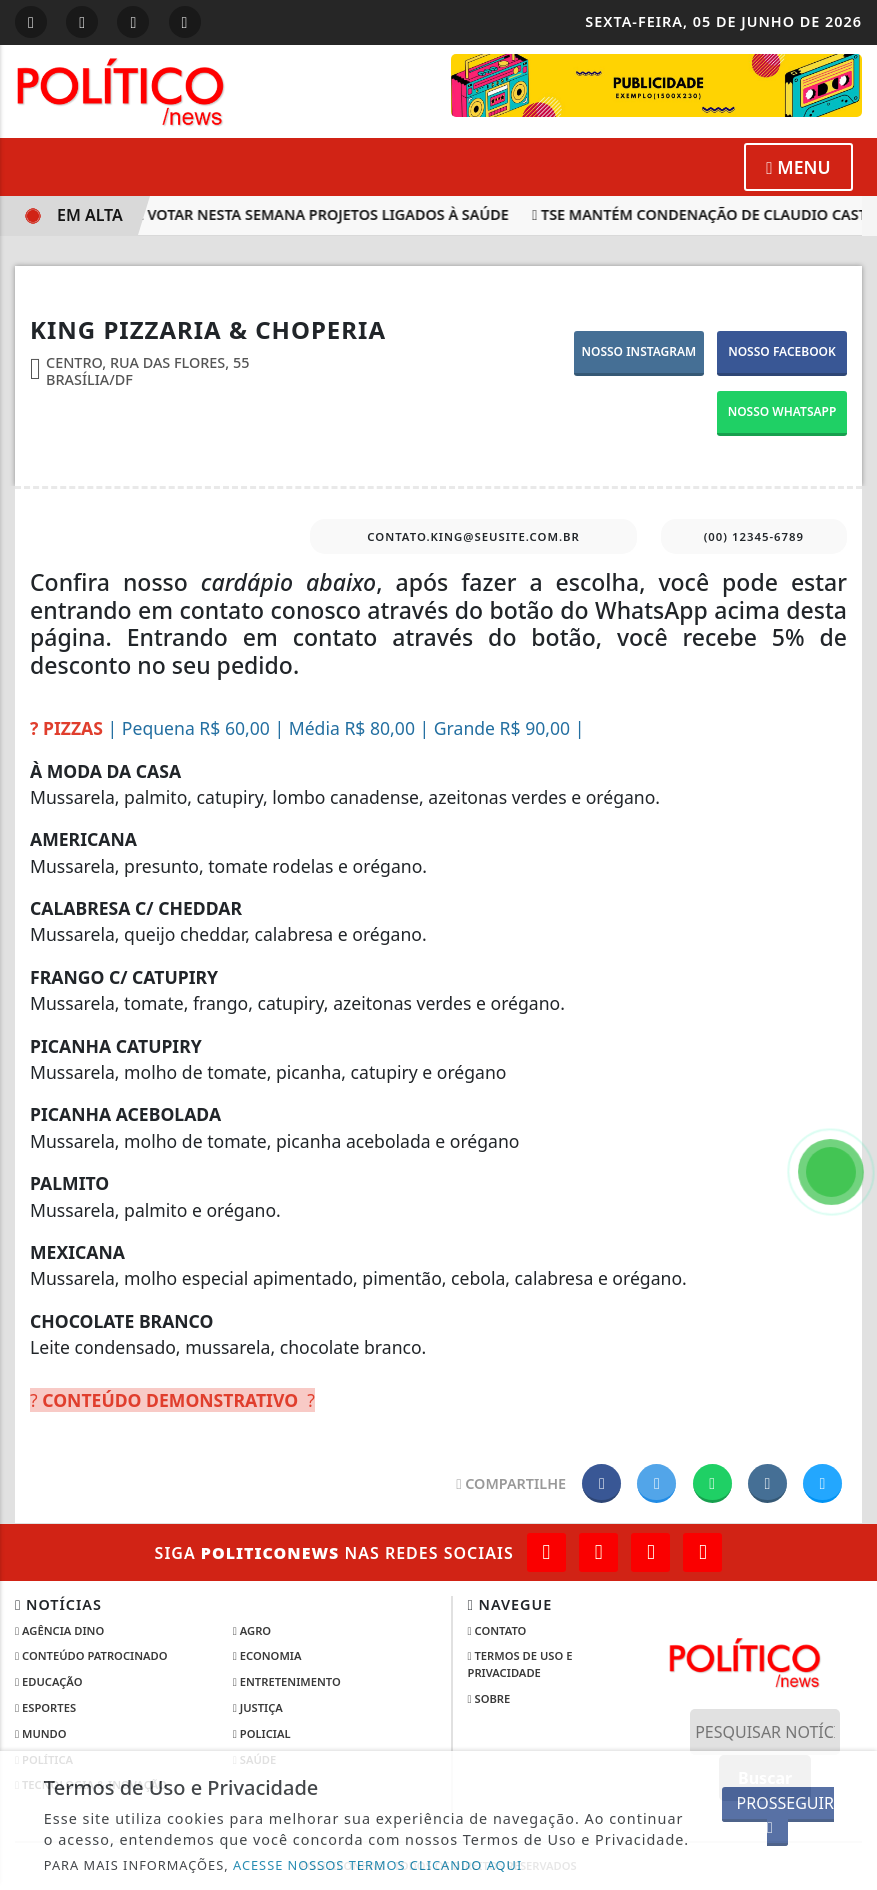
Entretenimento (287, 1681)
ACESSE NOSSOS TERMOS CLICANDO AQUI (377, 1865)
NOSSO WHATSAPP (782, 411)
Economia (267, 1655)
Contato (497, 1630)
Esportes (45, 1707)
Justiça (258, 1707)
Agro (252, 1630)
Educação (48, 1681)
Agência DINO (59, 1630)
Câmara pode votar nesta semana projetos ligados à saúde (277, 214)
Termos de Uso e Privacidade (520, 1664)
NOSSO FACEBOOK (782, 351)
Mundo (41, 1733)
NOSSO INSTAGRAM (638, 351)
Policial (262, 1733)
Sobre (489, 1698)
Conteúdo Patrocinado (91, 1655)
